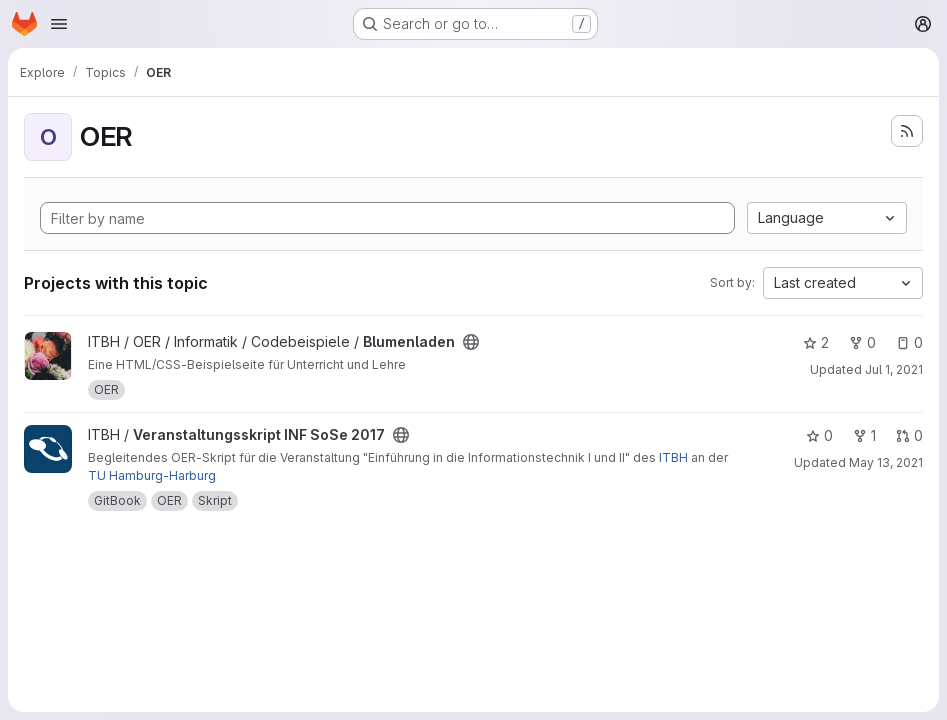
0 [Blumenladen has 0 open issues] (909, 342)
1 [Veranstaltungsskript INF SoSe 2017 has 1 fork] (864, 435)
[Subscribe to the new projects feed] (907, 131)
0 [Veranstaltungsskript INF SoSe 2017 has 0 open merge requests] (909, 435)
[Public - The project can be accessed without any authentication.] (471, 342)
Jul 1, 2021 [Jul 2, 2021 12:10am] (894, 369)
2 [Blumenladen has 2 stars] (816, 342)
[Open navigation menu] (59, 24)
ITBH (673, 457)
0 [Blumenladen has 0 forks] (862, 342)
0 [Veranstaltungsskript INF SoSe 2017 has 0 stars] (819, 435)
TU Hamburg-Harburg (152, 475)
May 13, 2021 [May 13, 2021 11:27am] (886, 462)
